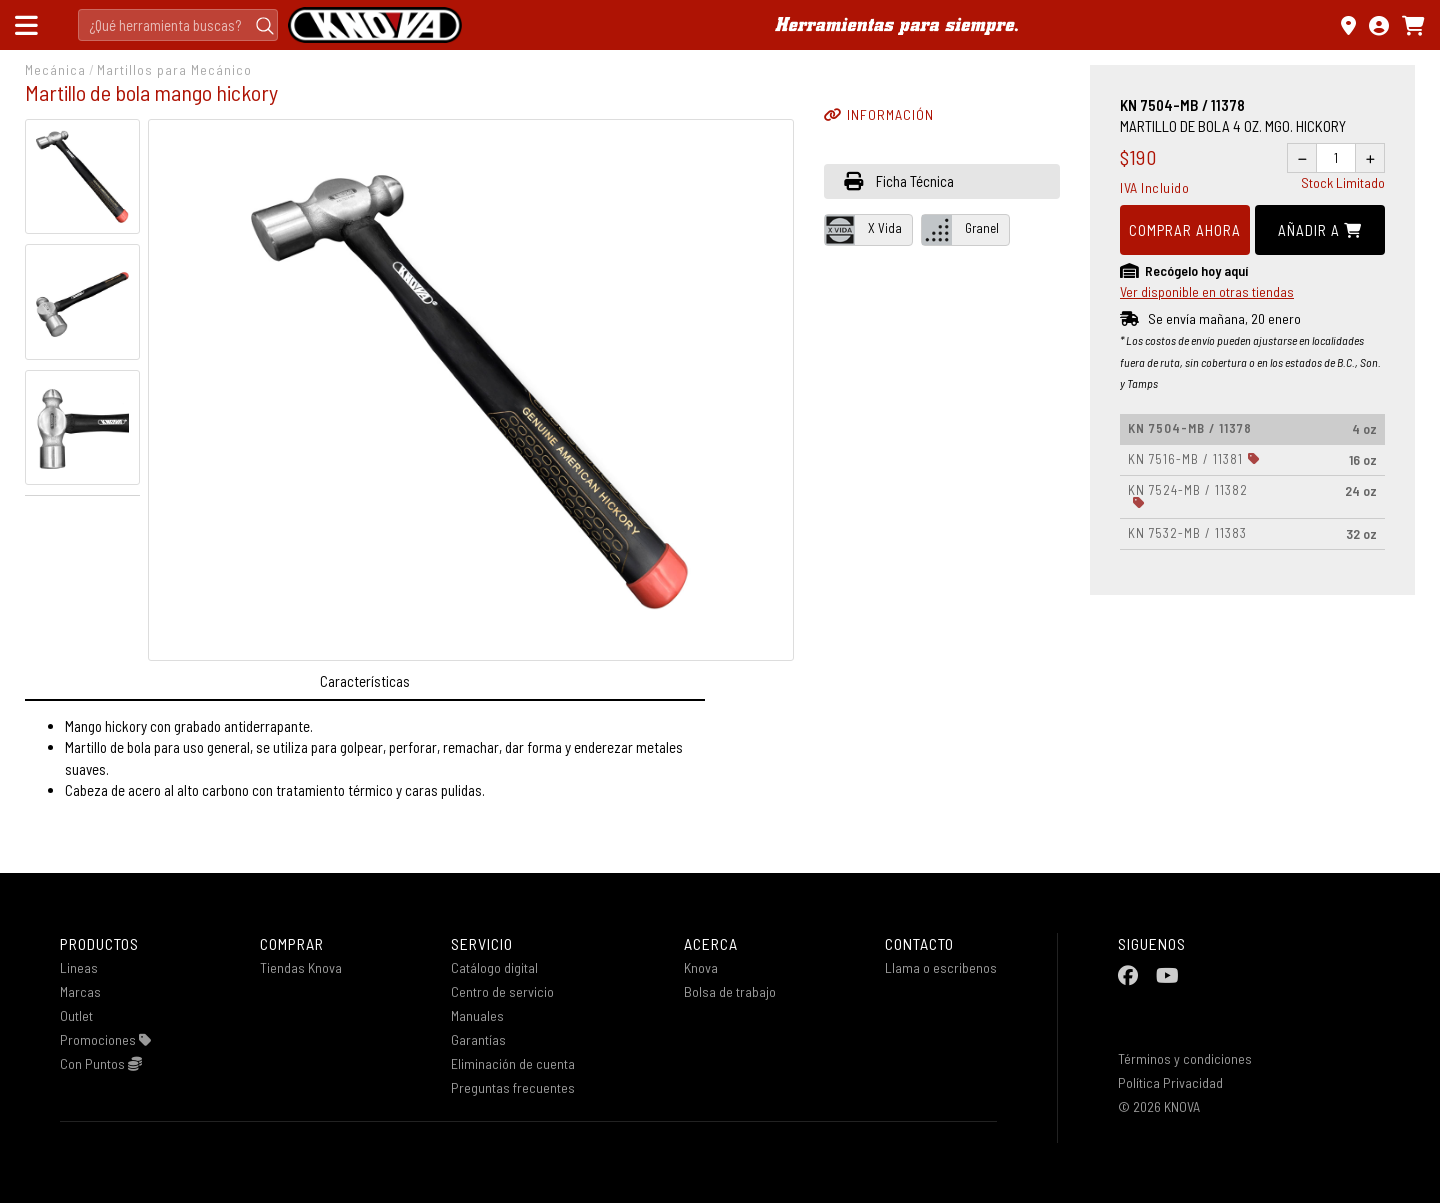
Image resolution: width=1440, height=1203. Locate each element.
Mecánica (55, 69)
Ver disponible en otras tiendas (1207, 291)
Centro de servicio (502, 991)
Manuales (477, 1015)
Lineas (79, 967)
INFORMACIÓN (879, 114)
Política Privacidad (1170, 1082)
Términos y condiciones (1185, 1058)
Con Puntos (101, 1063)
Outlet (76, 1015)
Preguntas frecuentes (513, 1087)
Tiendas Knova (301, 967)
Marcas (80, 991)
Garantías (478, 1039)
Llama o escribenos (941, 967)
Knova (701, 967)
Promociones (105, 1039)
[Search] (178, 25)
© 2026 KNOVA (1159, 1106)
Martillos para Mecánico (174, 69)
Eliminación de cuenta (513, 1063)
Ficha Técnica (899, 181)
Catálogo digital (494, 967)
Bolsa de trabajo (730, 991)
